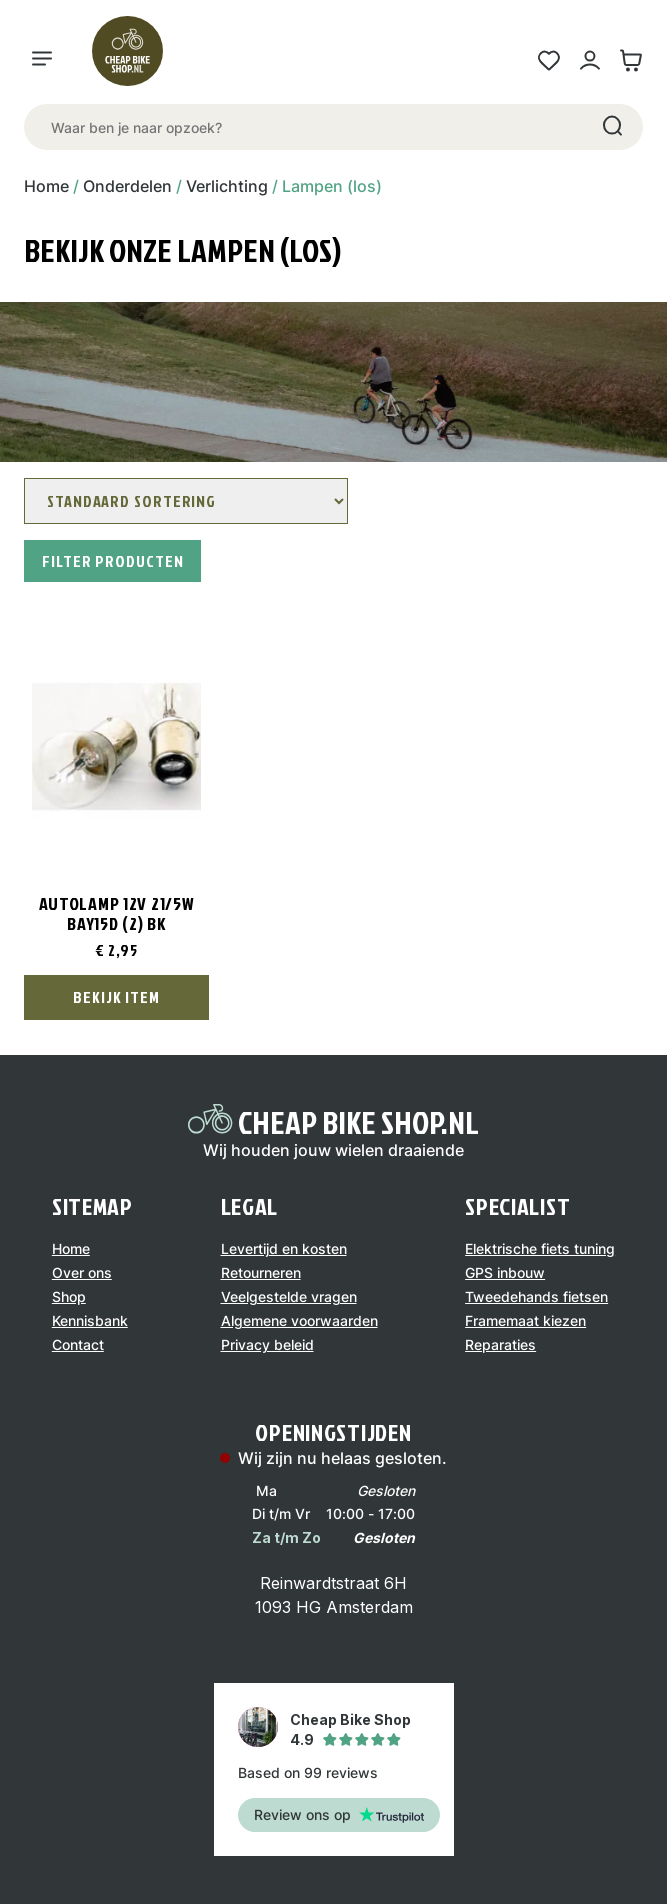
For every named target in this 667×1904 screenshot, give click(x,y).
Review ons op (339, 1814)
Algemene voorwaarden (299, 1320)
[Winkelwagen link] (630, 60)
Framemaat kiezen (525, 1320)
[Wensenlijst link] (548, 60)
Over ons (82, 1272)
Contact (78, 1344)
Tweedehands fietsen (536, 1296)
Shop (69, 1296)
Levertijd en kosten (284, 1248)
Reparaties (500, 1344)
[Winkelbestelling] (186, 501)
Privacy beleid (267, 1344)
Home (46, 186)
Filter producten (112, 561)
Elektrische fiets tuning (540, 1248)
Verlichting (227, 186)
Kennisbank (90, 1320)
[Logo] (136, 60)
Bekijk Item (116, 997)
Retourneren (261, 1272)
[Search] (611, 127)
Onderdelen (127, 186)
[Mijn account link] (589, 60)
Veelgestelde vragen (289, 1296)
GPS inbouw (505, 1272)
